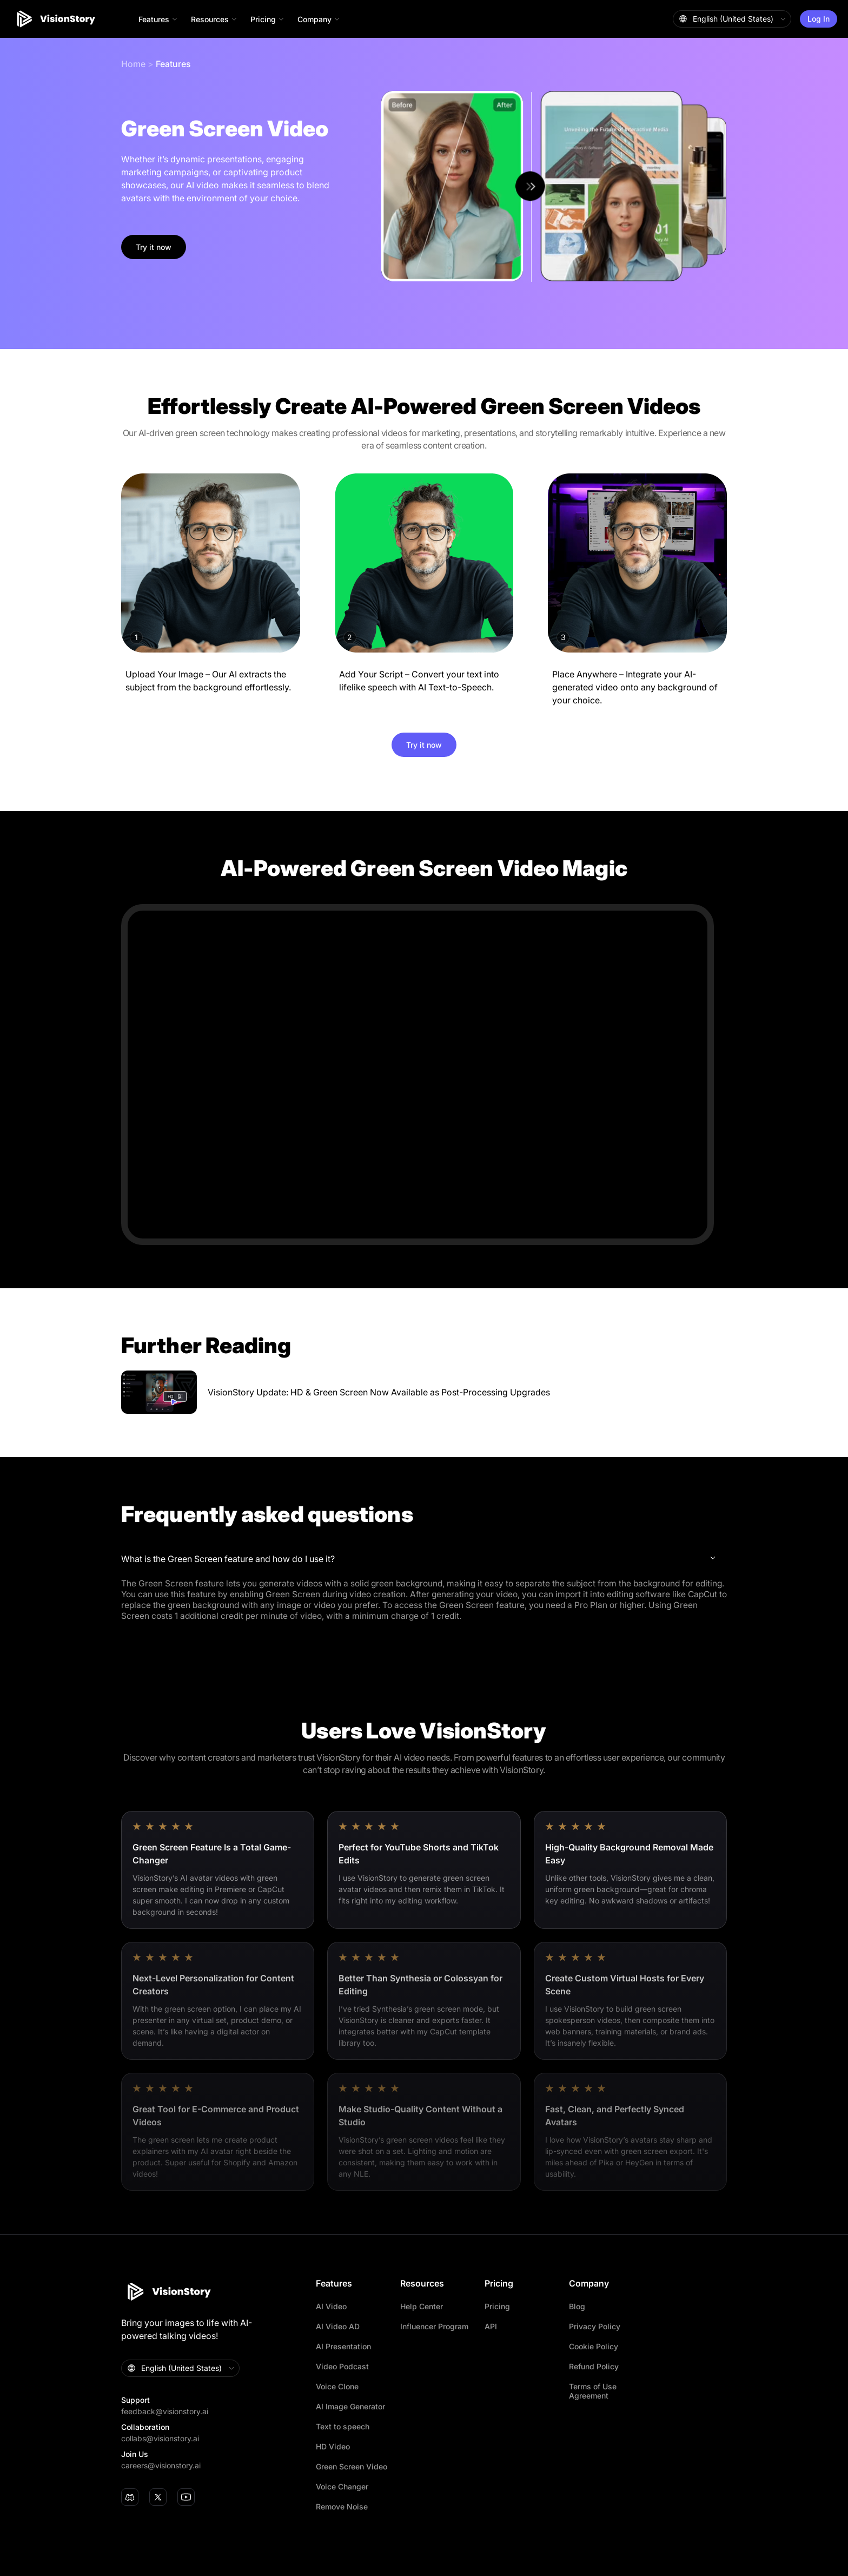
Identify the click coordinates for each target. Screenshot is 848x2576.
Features (173, 63)
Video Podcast (342, 2366)
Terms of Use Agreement (593, 2391)
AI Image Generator (350, 2406)
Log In (818, 18)
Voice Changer (342, 2486)
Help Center (421, 2306)
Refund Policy (594, 2366)
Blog (577, 2306)
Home (133, 63)
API (491, 2326)
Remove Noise (342, 2506)
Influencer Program (434, 2326)
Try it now (153, 247)
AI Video (331, 2306)
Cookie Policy (593, 2346)
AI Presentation (343, 2346)
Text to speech (342, 2426)
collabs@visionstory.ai (160, 2438)
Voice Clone (337, 2386)
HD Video (333, 2446)
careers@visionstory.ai (161, 2465)
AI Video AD (338, 2326)
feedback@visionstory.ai (164, 2411)
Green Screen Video (351, 2466)
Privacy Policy (594, 2326)
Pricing (497, 2306)
